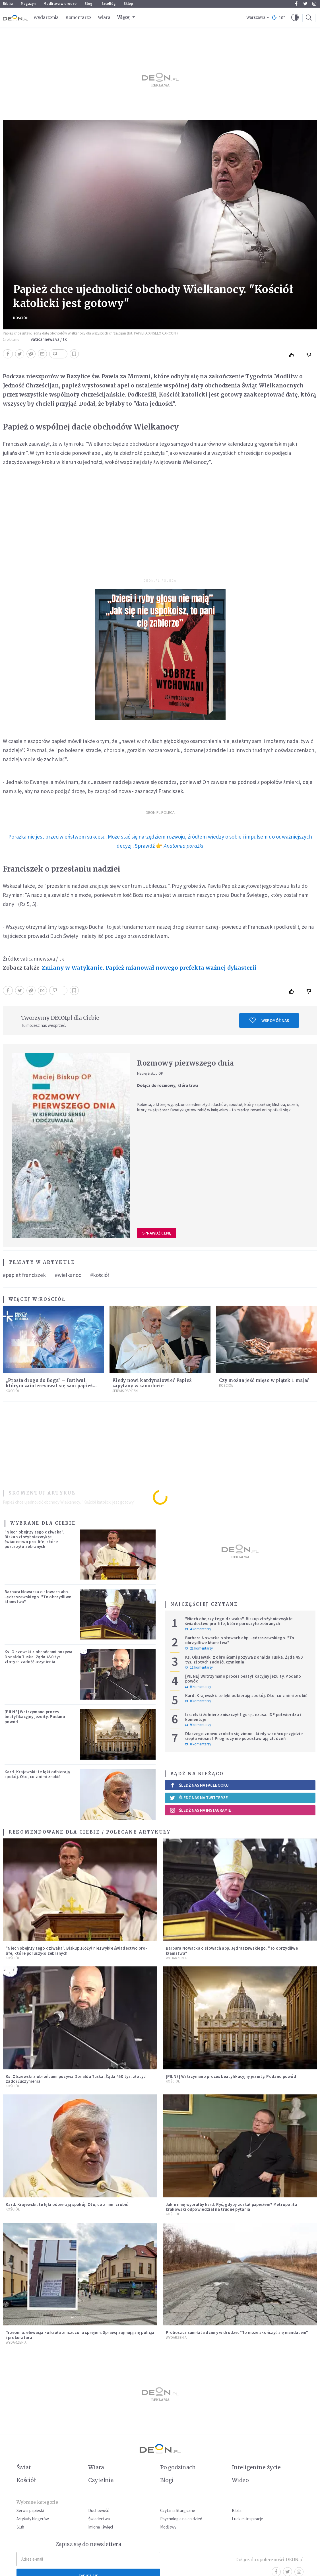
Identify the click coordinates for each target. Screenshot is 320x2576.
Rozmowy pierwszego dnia (185, 1063)
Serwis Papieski (125, 1390)
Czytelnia (100, 2480)
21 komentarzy (199, 1648)
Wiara (104, 17)
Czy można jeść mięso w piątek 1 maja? (264, 1380)
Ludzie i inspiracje (247, 2518)
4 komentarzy (198, 1629)
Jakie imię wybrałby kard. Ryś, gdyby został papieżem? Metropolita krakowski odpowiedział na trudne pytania (232, 2207)
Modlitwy (168, 2527)
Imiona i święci (100, 2527)
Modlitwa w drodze (60, 3)
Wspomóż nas (269, 1020)
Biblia (8, 3)
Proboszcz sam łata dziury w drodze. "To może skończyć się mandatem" (237, 2332)
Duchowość (98, 2510)
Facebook (296, 3)
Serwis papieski (30, 2510)
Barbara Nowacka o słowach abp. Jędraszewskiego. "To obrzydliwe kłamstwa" (38, 1596)
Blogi (89, 3)
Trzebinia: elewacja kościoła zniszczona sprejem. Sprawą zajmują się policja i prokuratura (80, 2335)
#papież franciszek (24, 1275)
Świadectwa (99, 2518)
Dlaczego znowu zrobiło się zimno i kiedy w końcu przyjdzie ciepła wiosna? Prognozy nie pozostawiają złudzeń (244, 1736)
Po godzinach (178, 2467)
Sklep (128, 3)
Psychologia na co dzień (181, 2518)
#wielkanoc (68, 1275)
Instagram (314, 3)
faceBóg (109, 3)
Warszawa (255, 17)
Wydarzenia (46, 17)
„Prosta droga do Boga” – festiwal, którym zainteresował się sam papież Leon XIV (49, 1386)
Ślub (20, 2527)
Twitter (305, 3)
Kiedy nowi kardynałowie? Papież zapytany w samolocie (151, 1383)
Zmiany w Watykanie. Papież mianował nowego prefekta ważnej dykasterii (149, 967)
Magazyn (28, 3)
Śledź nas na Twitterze (199, 1798)
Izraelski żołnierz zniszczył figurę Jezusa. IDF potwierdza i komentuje (243, 1717)
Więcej (124, 17)
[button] (295, 17)
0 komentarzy (198, 1687)
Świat (23, 2467)
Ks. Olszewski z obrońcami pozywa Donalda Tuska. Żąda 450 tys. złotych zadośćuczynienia (39, 1656)
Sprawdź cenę (156, 1233)
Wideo (240, 2480)
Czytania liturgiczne (177, 2510)
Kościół (20, 317)
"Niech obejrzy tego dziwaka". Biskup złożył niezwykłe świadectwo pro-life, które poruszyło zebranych (34, 1539)
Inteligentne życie (256, 2467)
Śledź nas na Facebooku (199, 1785)
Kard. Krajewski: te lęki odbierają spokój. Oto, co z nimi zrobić (37, 1774)
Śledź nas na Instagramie (200, 1810)
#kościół (99, 1275)
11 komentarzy (199, 1667)
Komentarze (78, 17)
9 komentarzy (198, 1725)
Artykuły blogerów (32, 2518)
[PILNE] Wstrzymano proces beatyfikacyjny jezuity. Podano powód (35, 1716)
